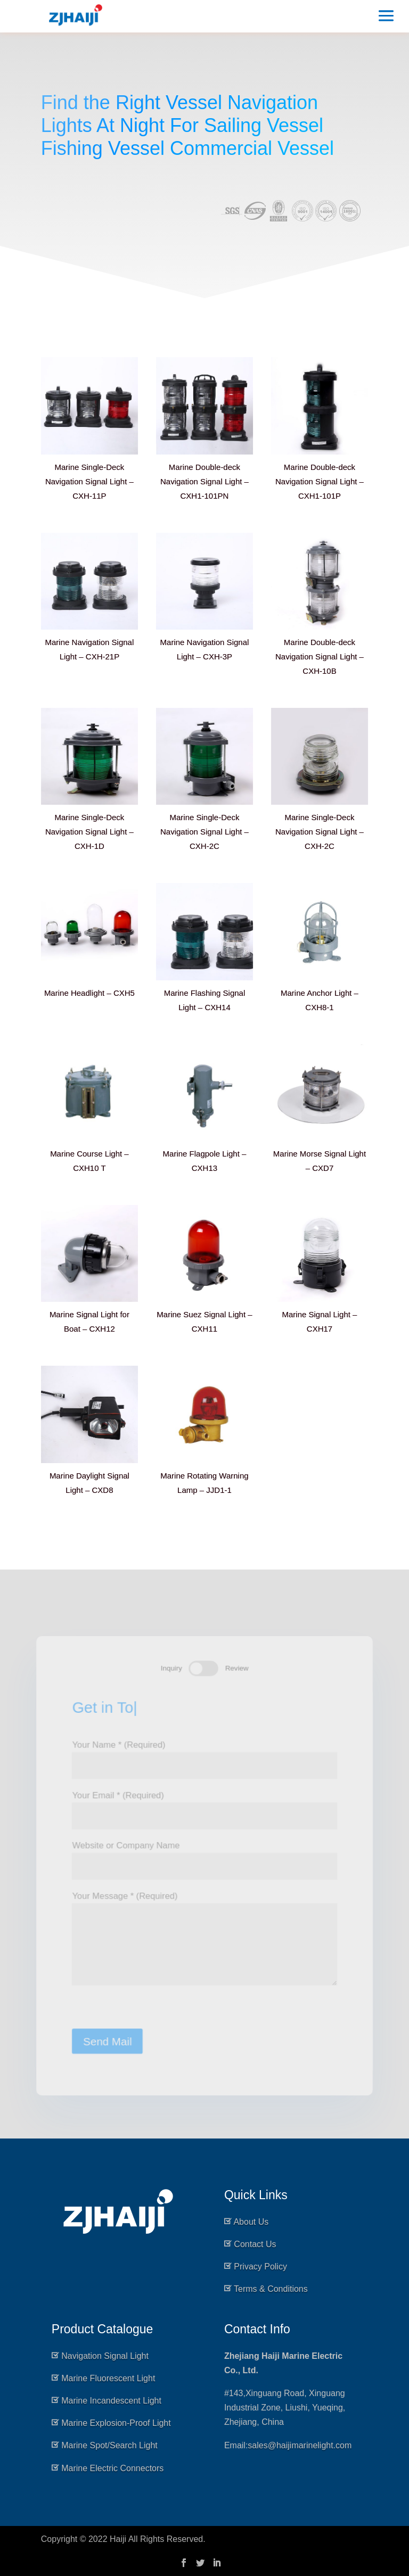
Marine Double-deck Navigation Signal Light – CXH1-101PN (204, 481)
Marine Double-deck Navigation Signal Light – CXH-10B (319, 656)
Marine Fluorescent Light (108, 2378)
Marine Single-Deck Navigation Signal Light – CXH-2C (204, 832)
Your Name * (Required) (205, 1753)
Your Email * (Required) (205, 1804)
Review (237, 1664)
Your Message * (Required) (205, 1940)
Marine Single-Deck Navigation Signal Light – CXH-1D (89, 832)
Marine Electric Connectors (112, 2468)
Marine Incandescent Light (111, 2400)
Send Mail (105, 2044)
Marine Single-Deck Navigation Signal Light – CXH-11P (89, 481)
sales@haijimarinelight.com (299, 2445)
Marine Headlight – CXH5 (89, 992)
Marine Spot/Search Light (109, 2445)
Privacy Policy (260, 2266)
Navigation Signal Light (105, 2355)
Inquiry (171, 1664)
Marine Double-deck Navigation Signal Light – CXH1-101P (319, 481)
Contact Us (255, 2244)
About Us (250, 2221)
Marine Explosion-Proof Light (115, 2423)
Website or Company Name (205, 1855)
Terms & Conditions (271, 2288)
